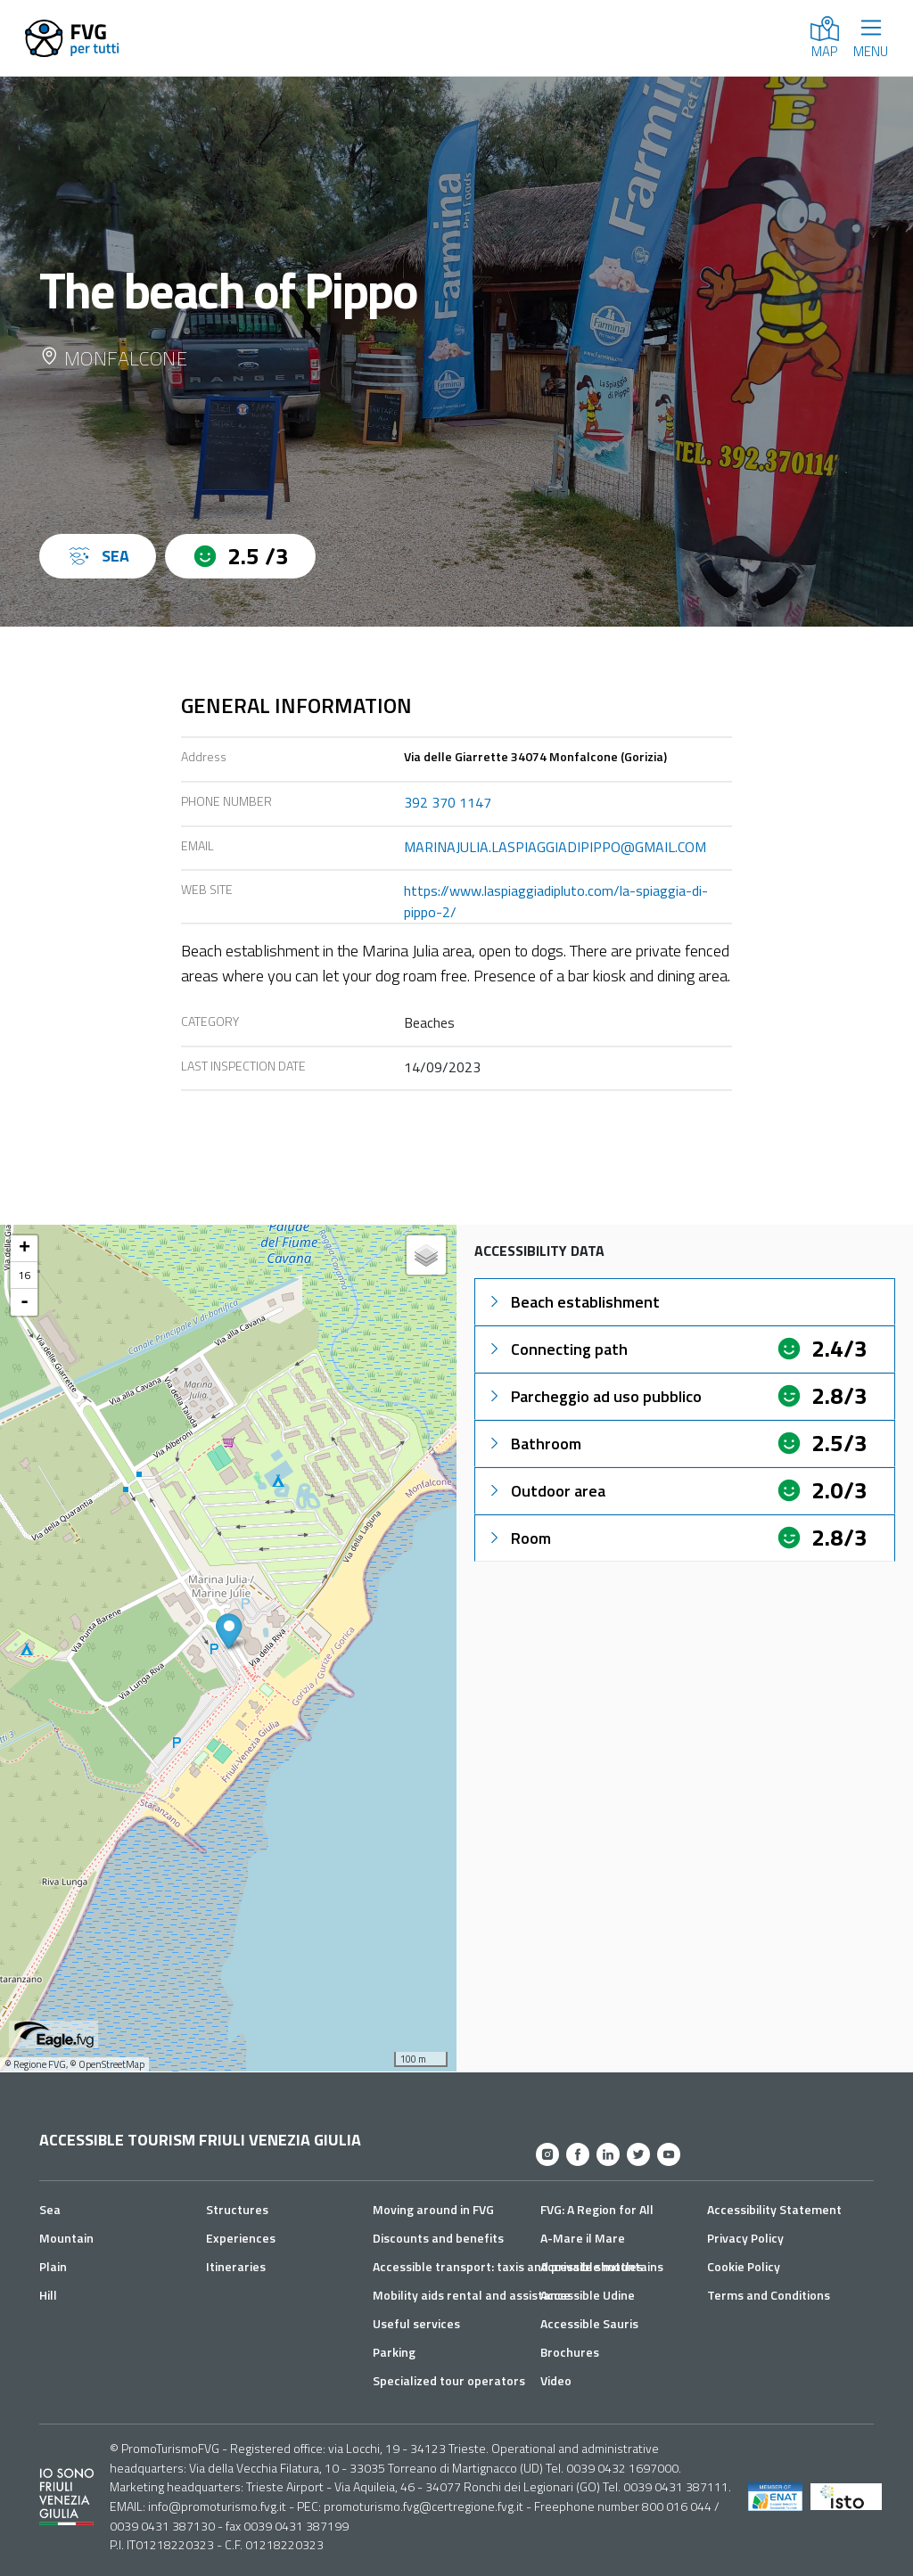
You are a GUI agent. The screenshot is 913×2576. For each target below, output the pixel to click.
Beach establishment (573, 1302)
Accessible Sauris (589, 2323)
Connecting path (557, 1349)
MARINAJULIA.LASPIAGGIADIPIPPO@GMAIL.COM (555, 846)
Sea (50, 2209)
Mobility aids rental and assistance (472, 2294)
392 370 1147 (447, 802)
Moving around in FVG (433, 2209)
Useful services (416, 2323)
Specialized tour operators (449, 2380)
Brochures (569, 2351)
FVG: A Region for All (597, 2209)
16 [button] (24, 1275)
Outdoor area (545, 1491)
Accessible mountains (601, 2266)
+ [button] (24, 1248)
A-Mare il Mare (582, 2237)
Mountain (66, 2237)
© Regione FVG (35, 2064)
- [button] (24, 1302)
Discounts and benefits (438, 2237)
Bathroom (533, 1444)
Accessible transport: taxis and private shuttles (508, 2266)
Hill (48, 2294)
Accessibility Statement (774, 2209)
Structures (237, 2209)
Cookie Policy (743, 2266)
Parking (394, 2351)
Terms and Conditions (768, 2294)
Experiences (241, 2237)
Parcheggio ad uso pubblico (594, 1396)
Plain (53, 2266)
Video (556, 2380)
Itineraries (236, 2266)
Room (518, 1538)
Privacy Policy (745, 2237)
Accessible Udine (587, 2294)
